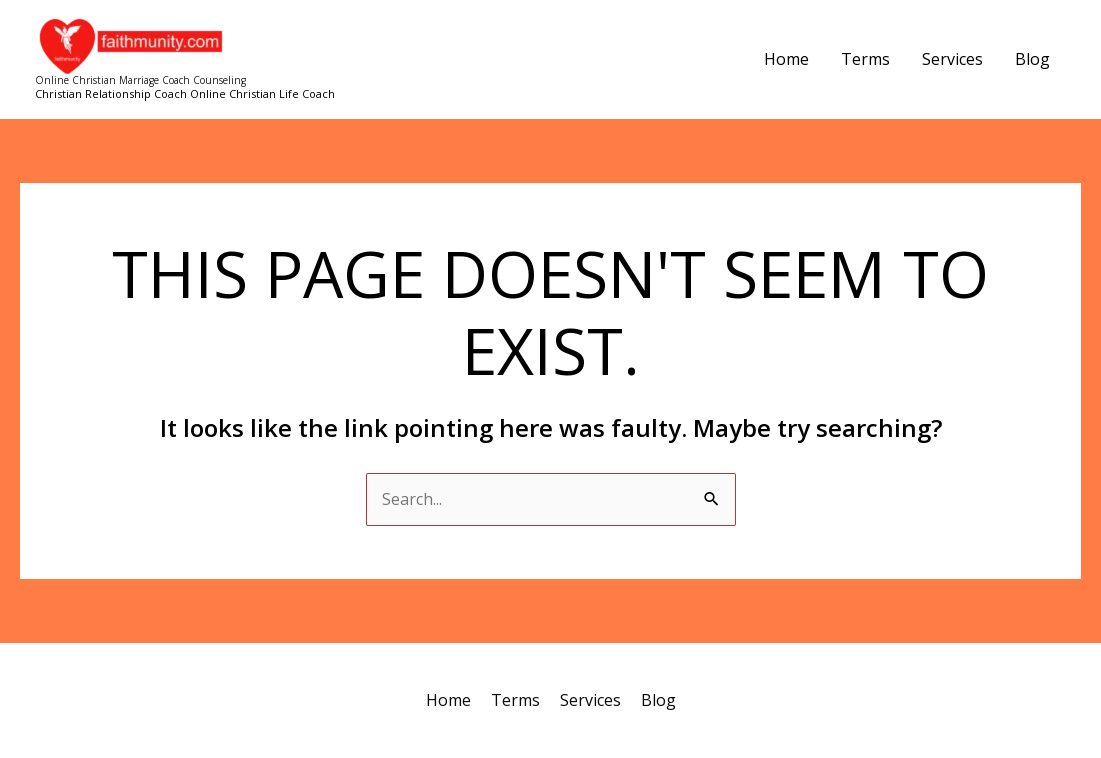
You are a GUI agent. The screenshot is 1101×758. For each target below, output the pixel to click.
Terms (865, 59)
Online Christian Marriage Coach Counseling (140, 80)
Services (952, 59)
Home (786, 59)
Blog (1032, 59)
